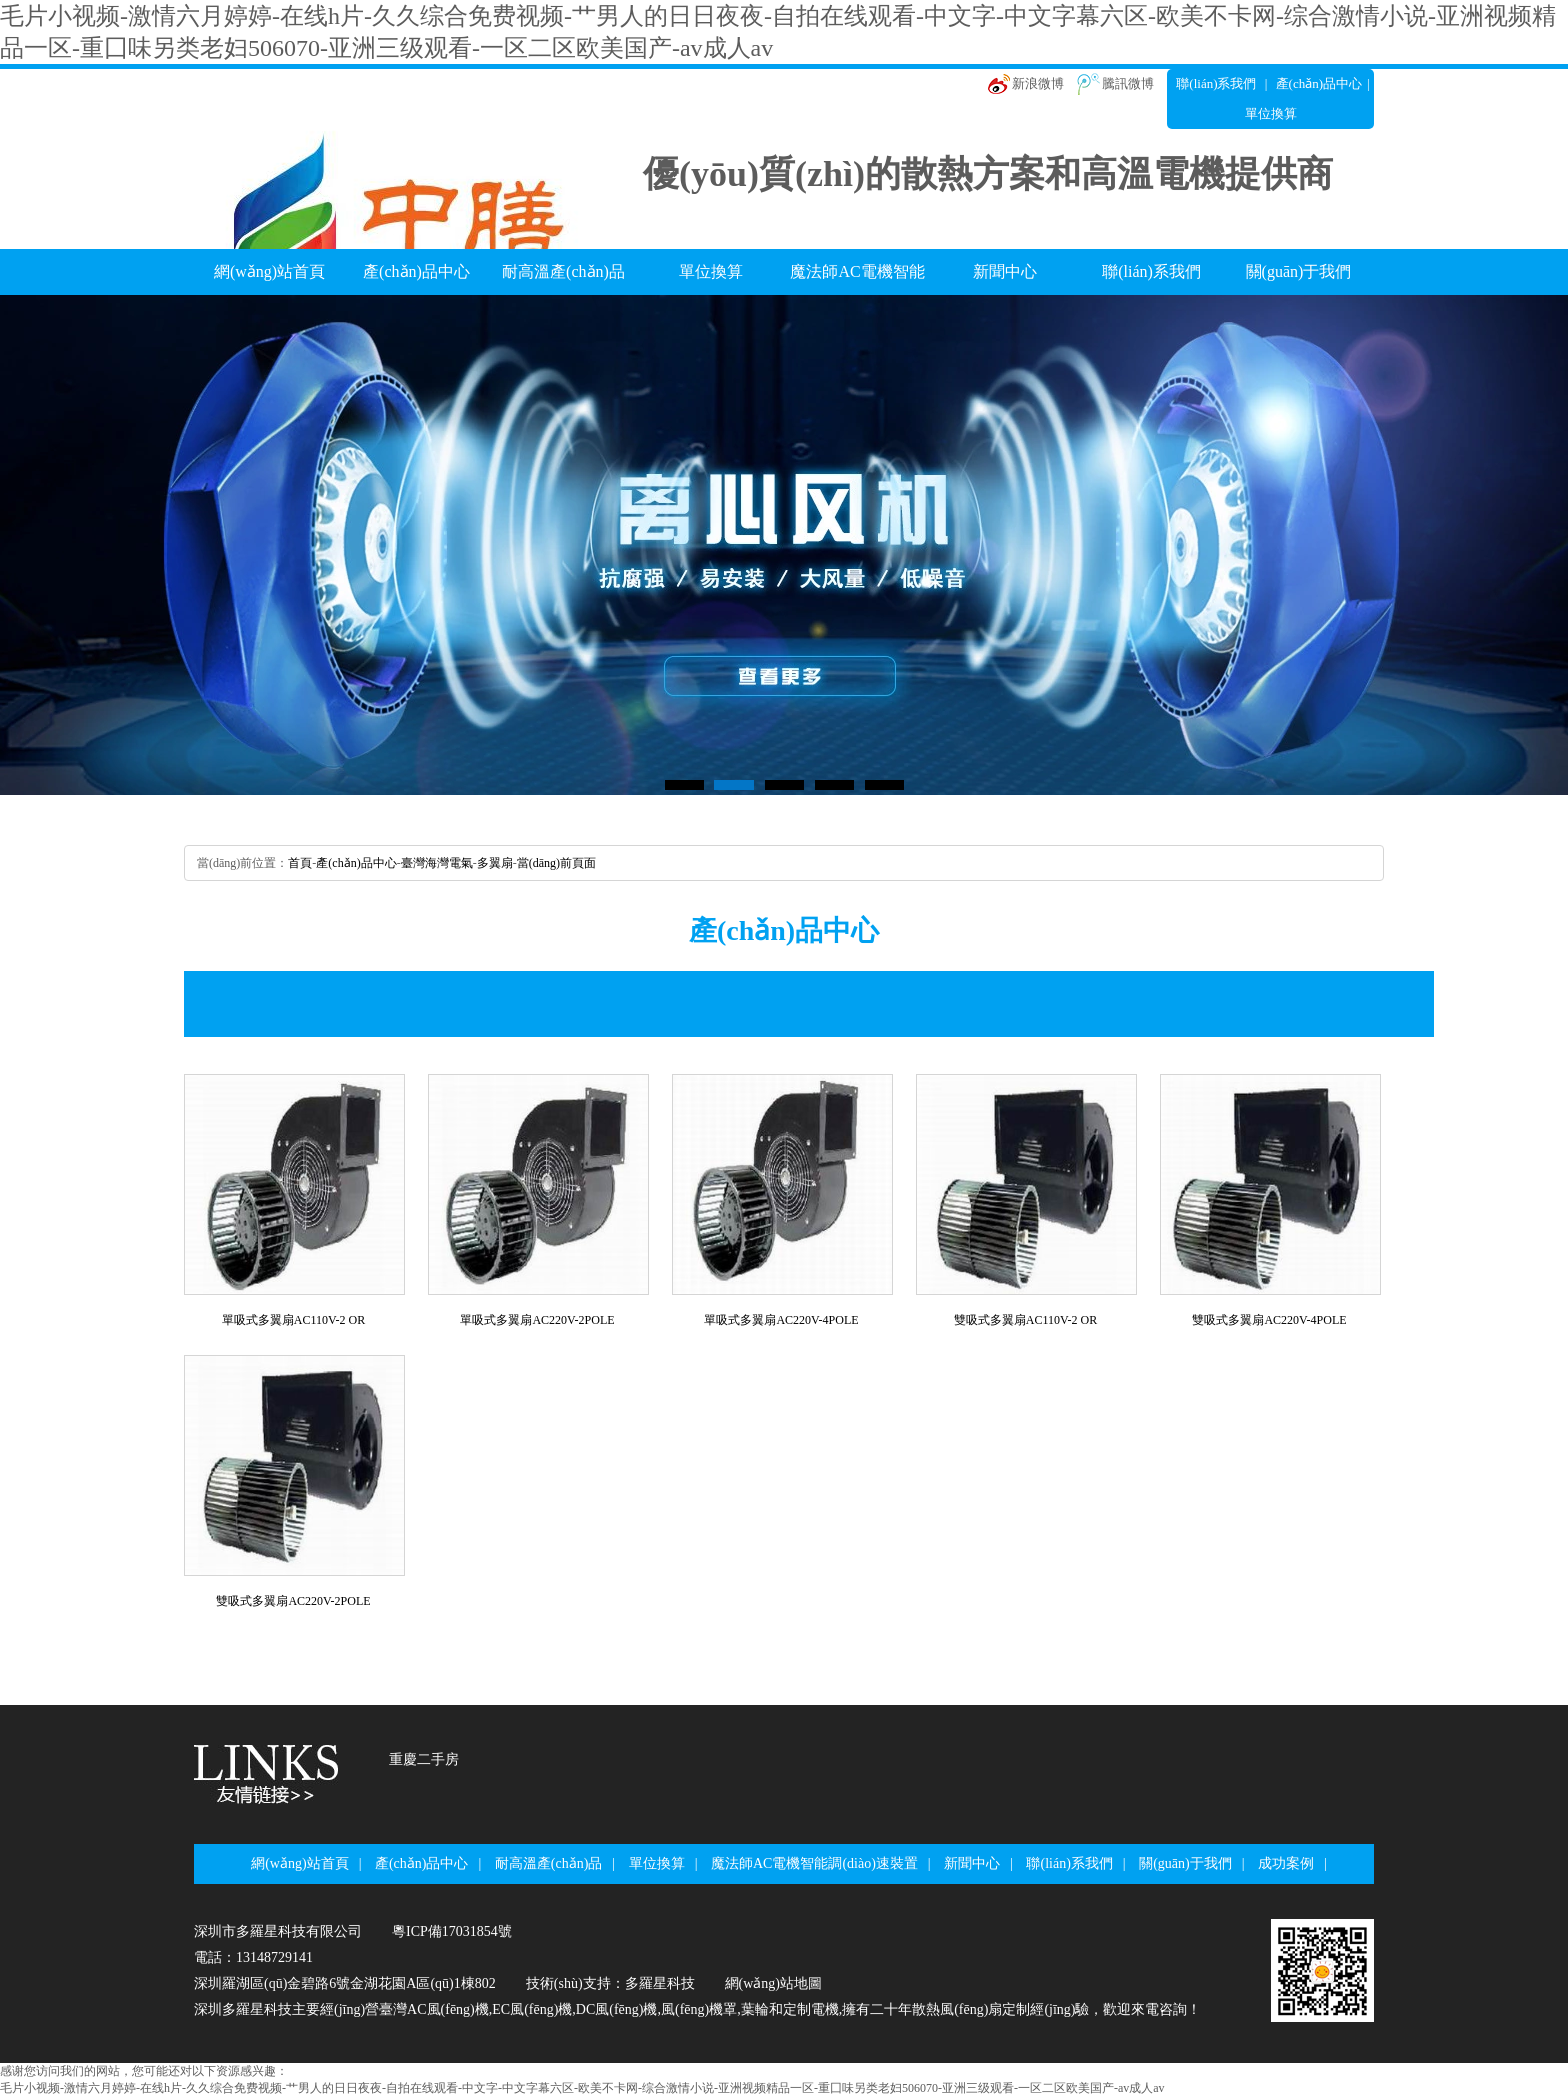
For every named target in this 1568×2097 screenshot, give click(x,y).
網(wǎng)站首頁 (269, 271)
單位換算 (711, 271)
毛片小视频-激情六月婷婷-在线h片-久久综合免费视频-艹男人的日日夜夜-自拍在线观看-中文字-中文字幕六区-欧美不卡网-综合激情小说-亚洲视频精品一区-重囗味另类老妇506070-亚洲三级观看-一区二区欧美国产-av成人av (582, 2088)
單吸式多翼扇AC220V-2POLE (537, 1320)
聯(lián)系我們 (1216, 83)
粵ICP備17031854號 (452, 1931)
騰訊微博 (1128, 83)
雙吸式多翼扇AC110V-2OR (1025, 1320)
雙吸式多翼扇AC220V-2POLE (293, 1601)
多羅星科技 (660, 1983)
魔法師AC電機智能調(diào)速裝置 (857, 279)
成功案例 (1286, 1863)
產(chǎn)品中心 (1319, 83)
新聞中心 (1005, 271)
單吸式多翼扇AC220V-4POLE (781, 1320)
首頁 (300, 863)
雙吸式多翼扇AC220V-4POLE (1269, 1320)
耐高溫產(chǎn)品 (563, 271)
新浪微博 (1038, 83)
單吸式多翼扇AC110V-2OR (293, 1320)
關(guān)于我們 (1299, 271)
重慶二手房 (424, 1759)
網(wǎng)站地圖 (773, 1983)
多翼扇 (495, 863)
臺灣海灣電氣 (437, 863)
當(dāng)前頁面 (556, 863)
